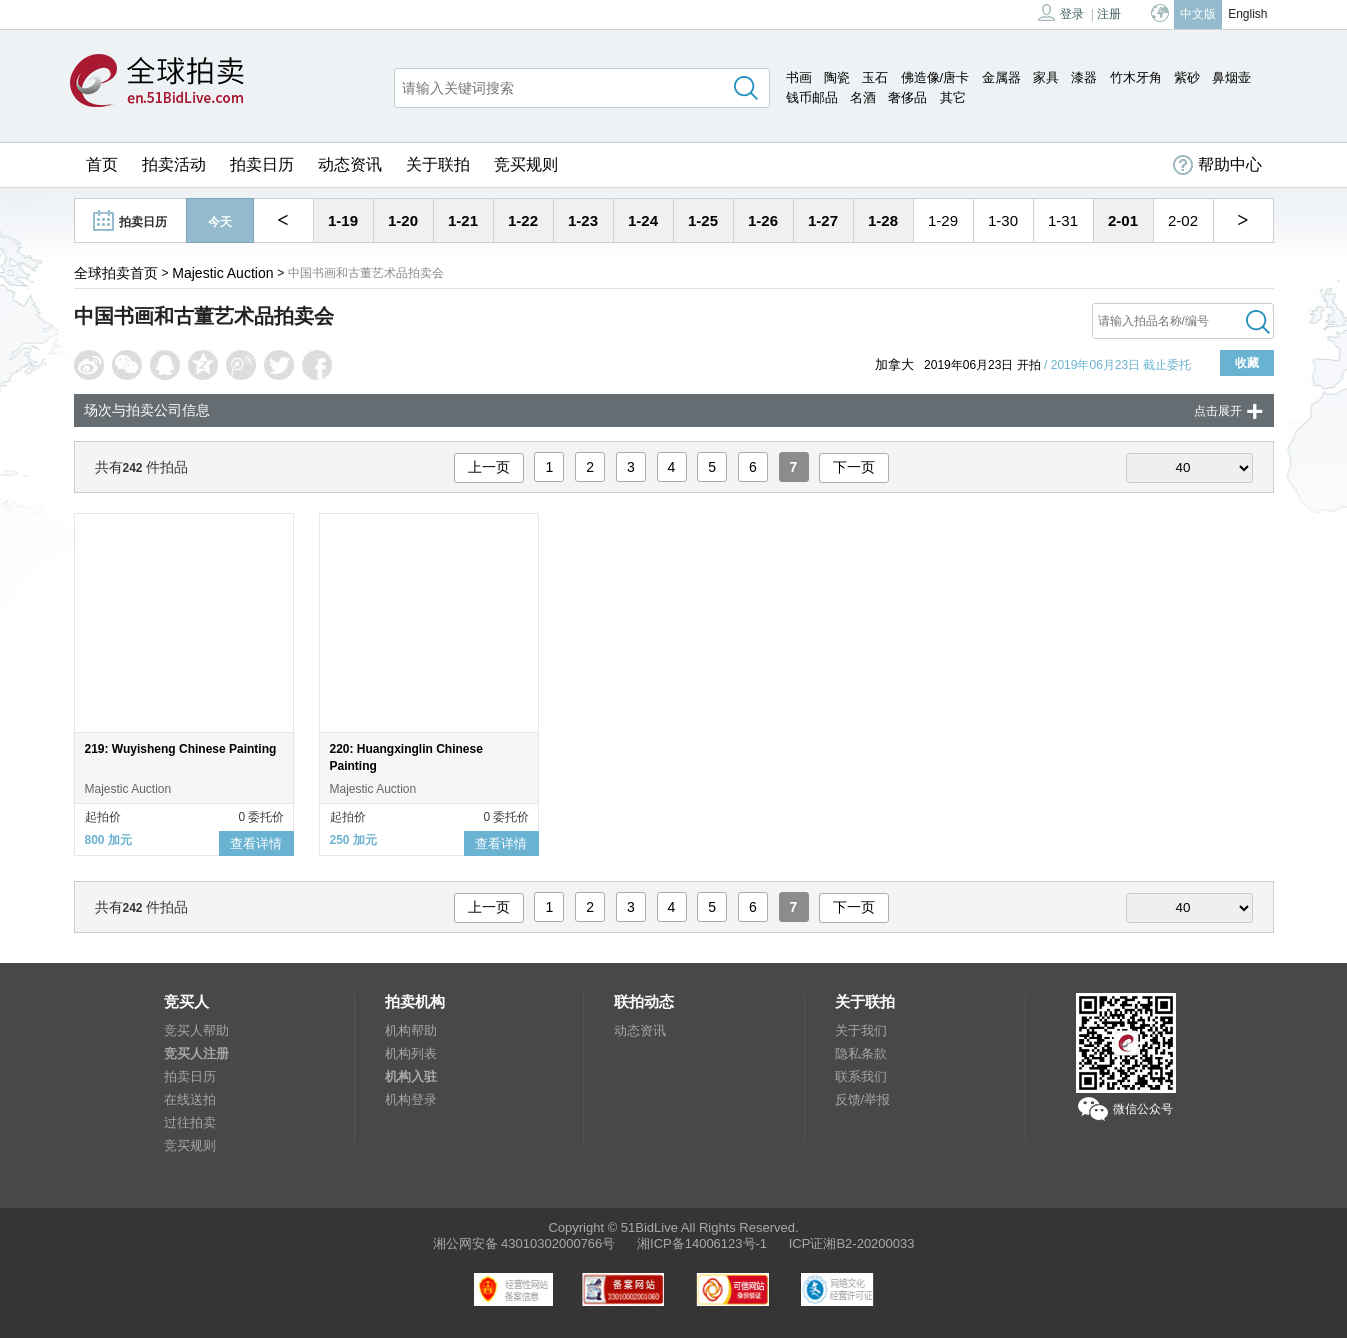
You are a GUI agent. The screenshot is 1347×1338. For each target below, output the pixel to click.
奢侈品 (907, 97)
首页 (102, 164)
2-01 (1123, 220)
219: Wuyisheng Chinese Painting (181, 749)
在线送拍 (190, 1099)
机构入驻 (411, 1076)
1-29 (943, 220)
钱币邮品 (812, 97)
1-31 (1063, 220)
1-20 (403, 220)
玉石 (875, 77)
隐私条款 (861, 1053)
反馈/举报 (863, 1099)
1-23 (583, 220)
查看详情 (256, 843)
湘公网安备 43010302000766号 (524, 1243)
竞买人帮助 (196, 1030)
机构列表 (411, 1053)
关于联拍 (438, 164)
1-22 (523, 220)
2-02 (1183, 220)
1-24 (643, 220)
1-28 (883, 220)
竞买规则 (526, 164)
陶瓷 (837, 77)
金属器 (1001, 77)
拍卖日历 (262, 164)
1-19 (343, 220)
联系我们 (861, 1076)
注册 (1109, 14)
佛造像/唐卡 (935, 77)
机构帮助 (411, 1030)
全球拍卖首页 (116, 273)
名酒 (863, 97)
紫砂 (1187, 77)
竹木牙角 (1136, 77)
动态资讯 (350, 164)
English (1247, 14)
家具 (1046, 77)
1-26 (763, 220)
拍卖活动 (174, 164)
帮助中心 (1217, 165)
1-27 (823, 220)
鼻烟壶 (1231, 77)
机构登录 (411, 1099)
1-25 (703, 220)
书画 (799, 77)
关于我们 (861, 1030)
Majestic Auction (222, 273)
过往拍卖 (190, 1122)
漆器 (1084, 77)
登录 (1061, 12)
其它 (953, 97)
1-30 (1003, 220)
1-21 (463, 220)
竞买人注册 (196, 1053)
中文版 (1198, 14)
